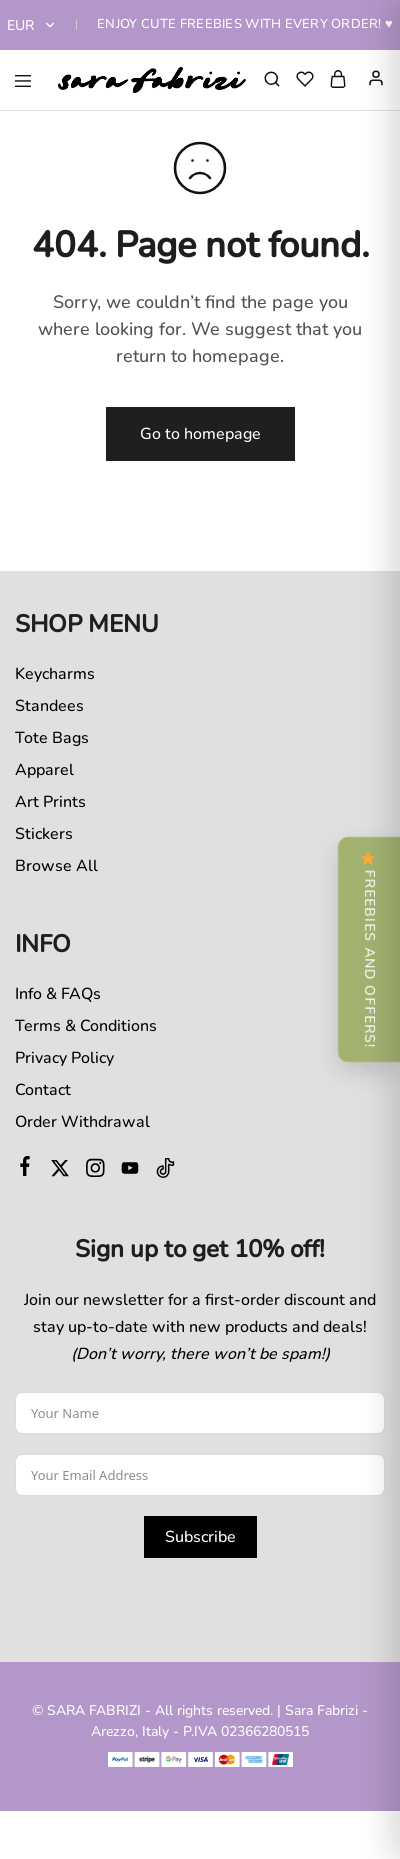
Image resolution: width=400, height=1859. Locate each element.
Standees (49, 706)
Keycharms (55, 674)
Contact (43, 1090)
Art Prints (50, 802)
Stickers (44, 834)
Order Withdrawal (82, 1122)
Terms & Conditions (86, 1026)
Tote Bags (52, 738)
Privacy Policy (64, 1058)
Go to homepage (200, 434)
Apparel (44, 770)
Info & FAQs (58, 994)
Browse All (56, 866)
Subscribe (200, 1537)
